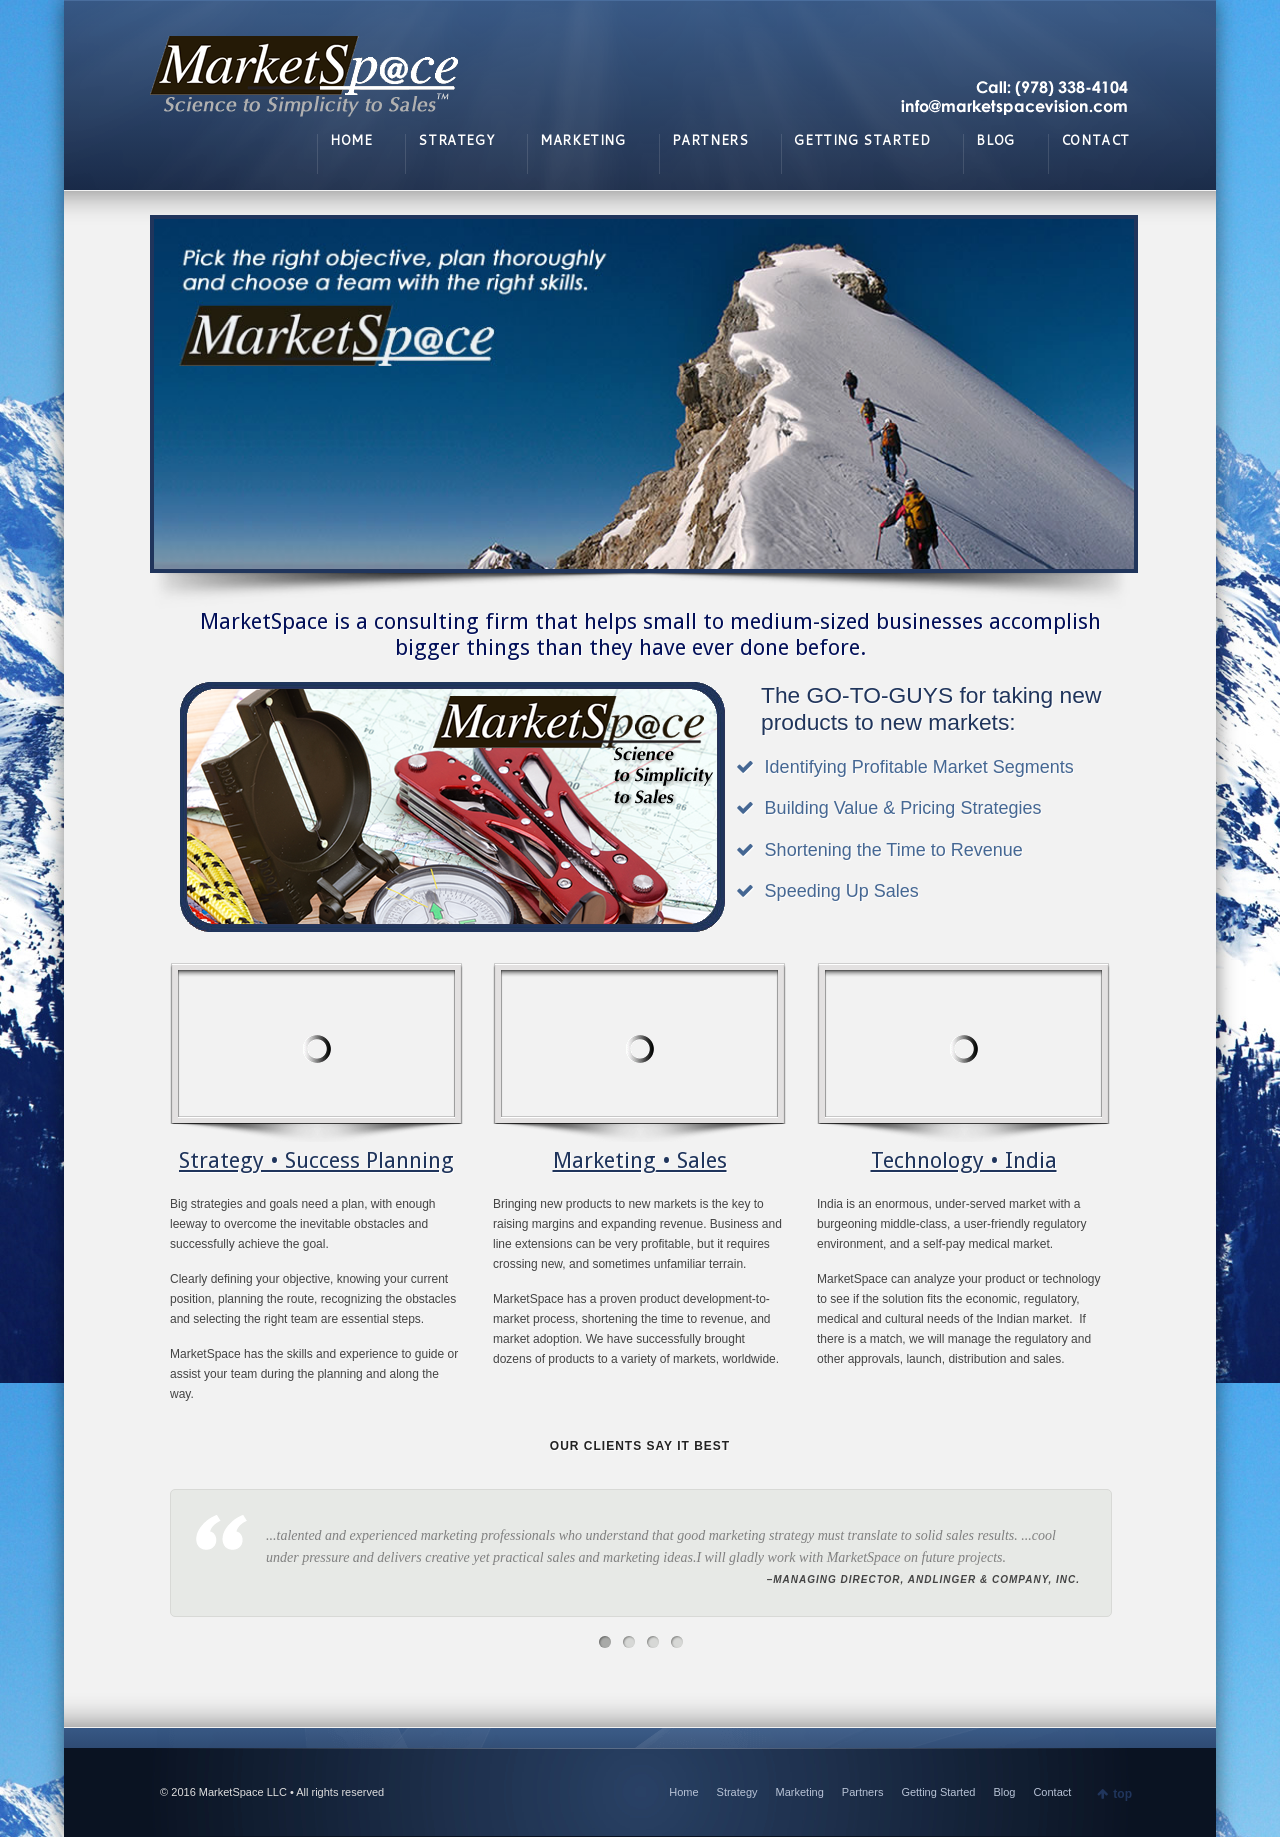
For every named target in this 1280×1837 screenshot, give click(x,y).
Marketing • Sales (640, 1160)
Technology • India (964, 1160)
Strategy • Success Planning (316, 1160)
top (1122, 1794)
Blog (1004, 1792)
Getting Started (938, 1792)
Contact (1052, 1792)
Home (683, 1792)
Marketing (800, 1792)
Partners (863, 1792)
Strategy (737, 1792)
